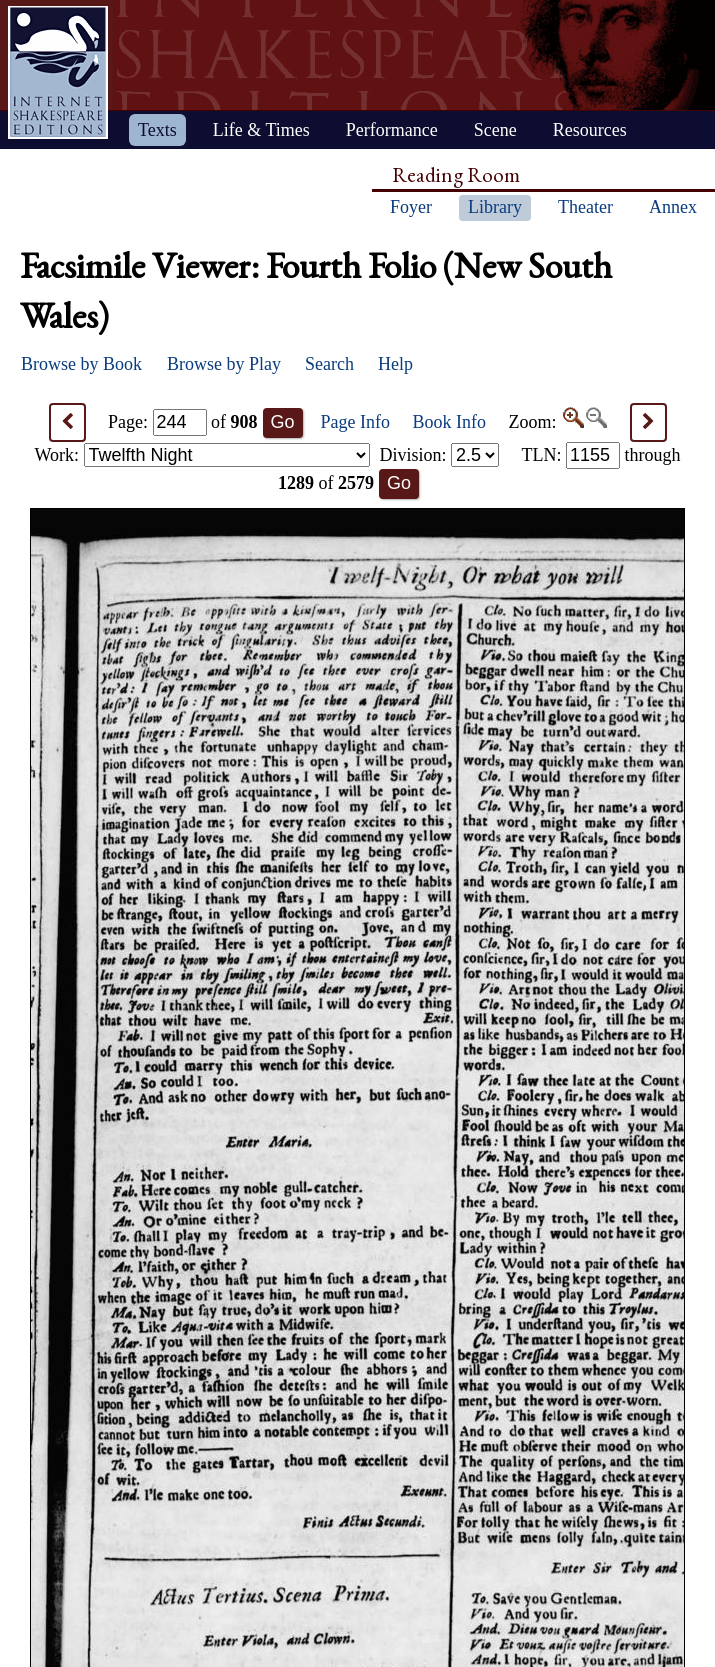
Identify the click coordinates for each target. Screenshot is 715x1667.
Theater (585, 207)
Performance (392, 130)
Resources (590, 130)
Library (495, 207)
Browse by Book (81, 364)
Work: (202, 455)
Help (395, 364)
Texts (157, 130)
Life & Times (261, 130)
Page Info (355, 422)
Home (58, 72)
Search (329, 364)
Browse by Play (224, 364)
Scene (495, 130)
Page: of (183, 422)
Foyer (411, 207)
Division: (439, 455)
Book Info (450, 422)
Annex (673, 207)
